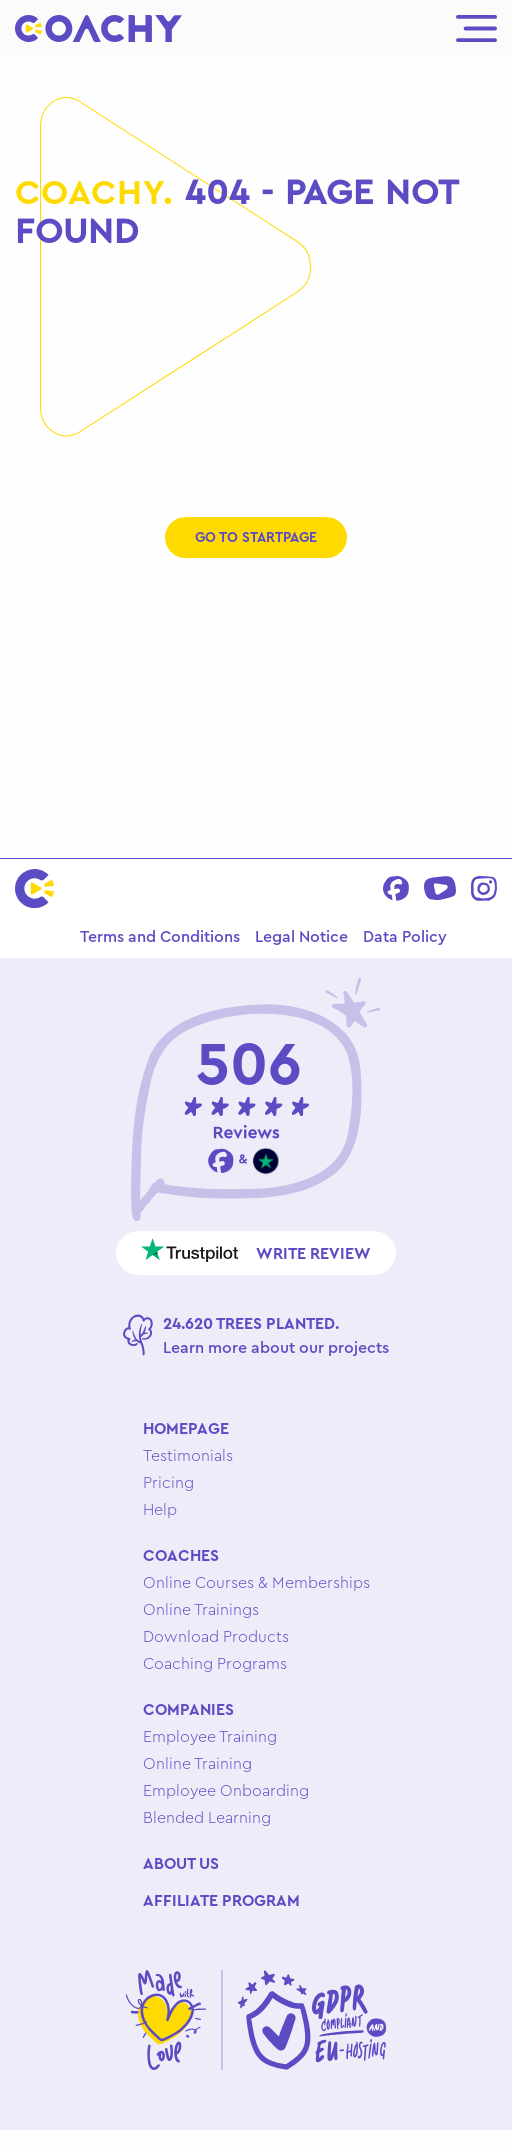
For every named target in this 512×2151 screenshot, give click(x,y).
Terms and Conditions (160, 936)
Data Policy (405, 936)
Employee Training (210, 1736)
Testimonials (188, 1455)
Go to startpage (256, 537)
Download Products (216, 1636)
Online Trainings (201, 1609)
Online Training (197, 1763)
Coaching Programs (215, 1663)
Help (160, 1509)
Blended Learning (207, 1817)
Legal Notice (301, 936)
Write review (256, 1250)
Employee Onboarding (226, 1790)
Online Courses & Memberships (256, 1582)
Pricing (168, 1482)
